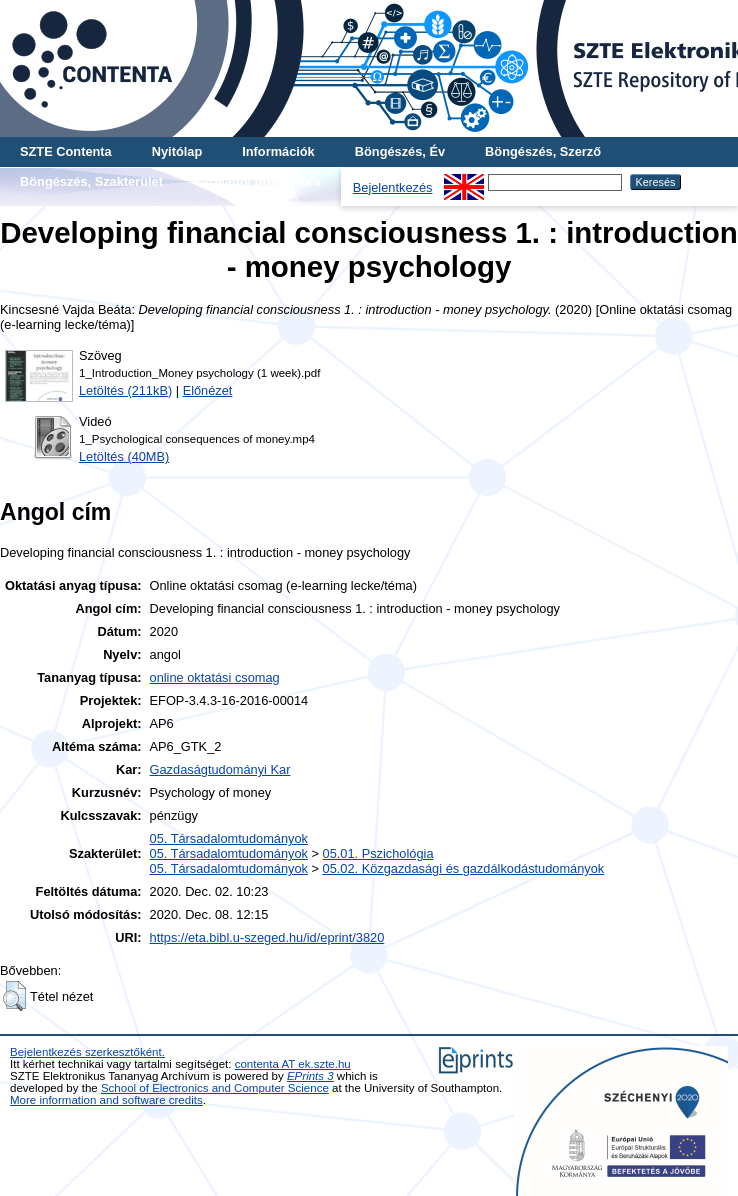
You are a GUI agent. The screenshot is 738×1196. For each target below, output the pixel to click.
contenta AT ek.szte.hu (293, 1064)
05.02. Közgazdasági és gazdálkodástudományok (464, 868)
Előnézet (208, 390)
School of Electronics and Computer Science (215, 1088)
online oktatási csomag (215, 677)
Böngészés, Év (400, 151)
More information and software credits (106, 1100)
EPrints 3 (310, 1076)
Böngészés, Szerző (543, 151)
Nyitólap (177, 151)
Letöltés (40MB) (124, 456)
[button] (14, 996)
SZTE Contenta (66, 151)
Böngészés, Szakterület (91, 181)
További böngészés (262, 181)
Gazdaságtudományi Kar (220, 769)
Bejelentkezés (393, 187)
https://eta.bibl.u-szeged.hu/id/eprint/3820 (267, 937)
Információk (278, 151)
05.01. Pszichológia (378, 853)
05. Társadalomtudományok (229, 838)
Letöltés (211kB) (125, 390)
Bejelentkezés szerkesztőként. (87, 1052)
